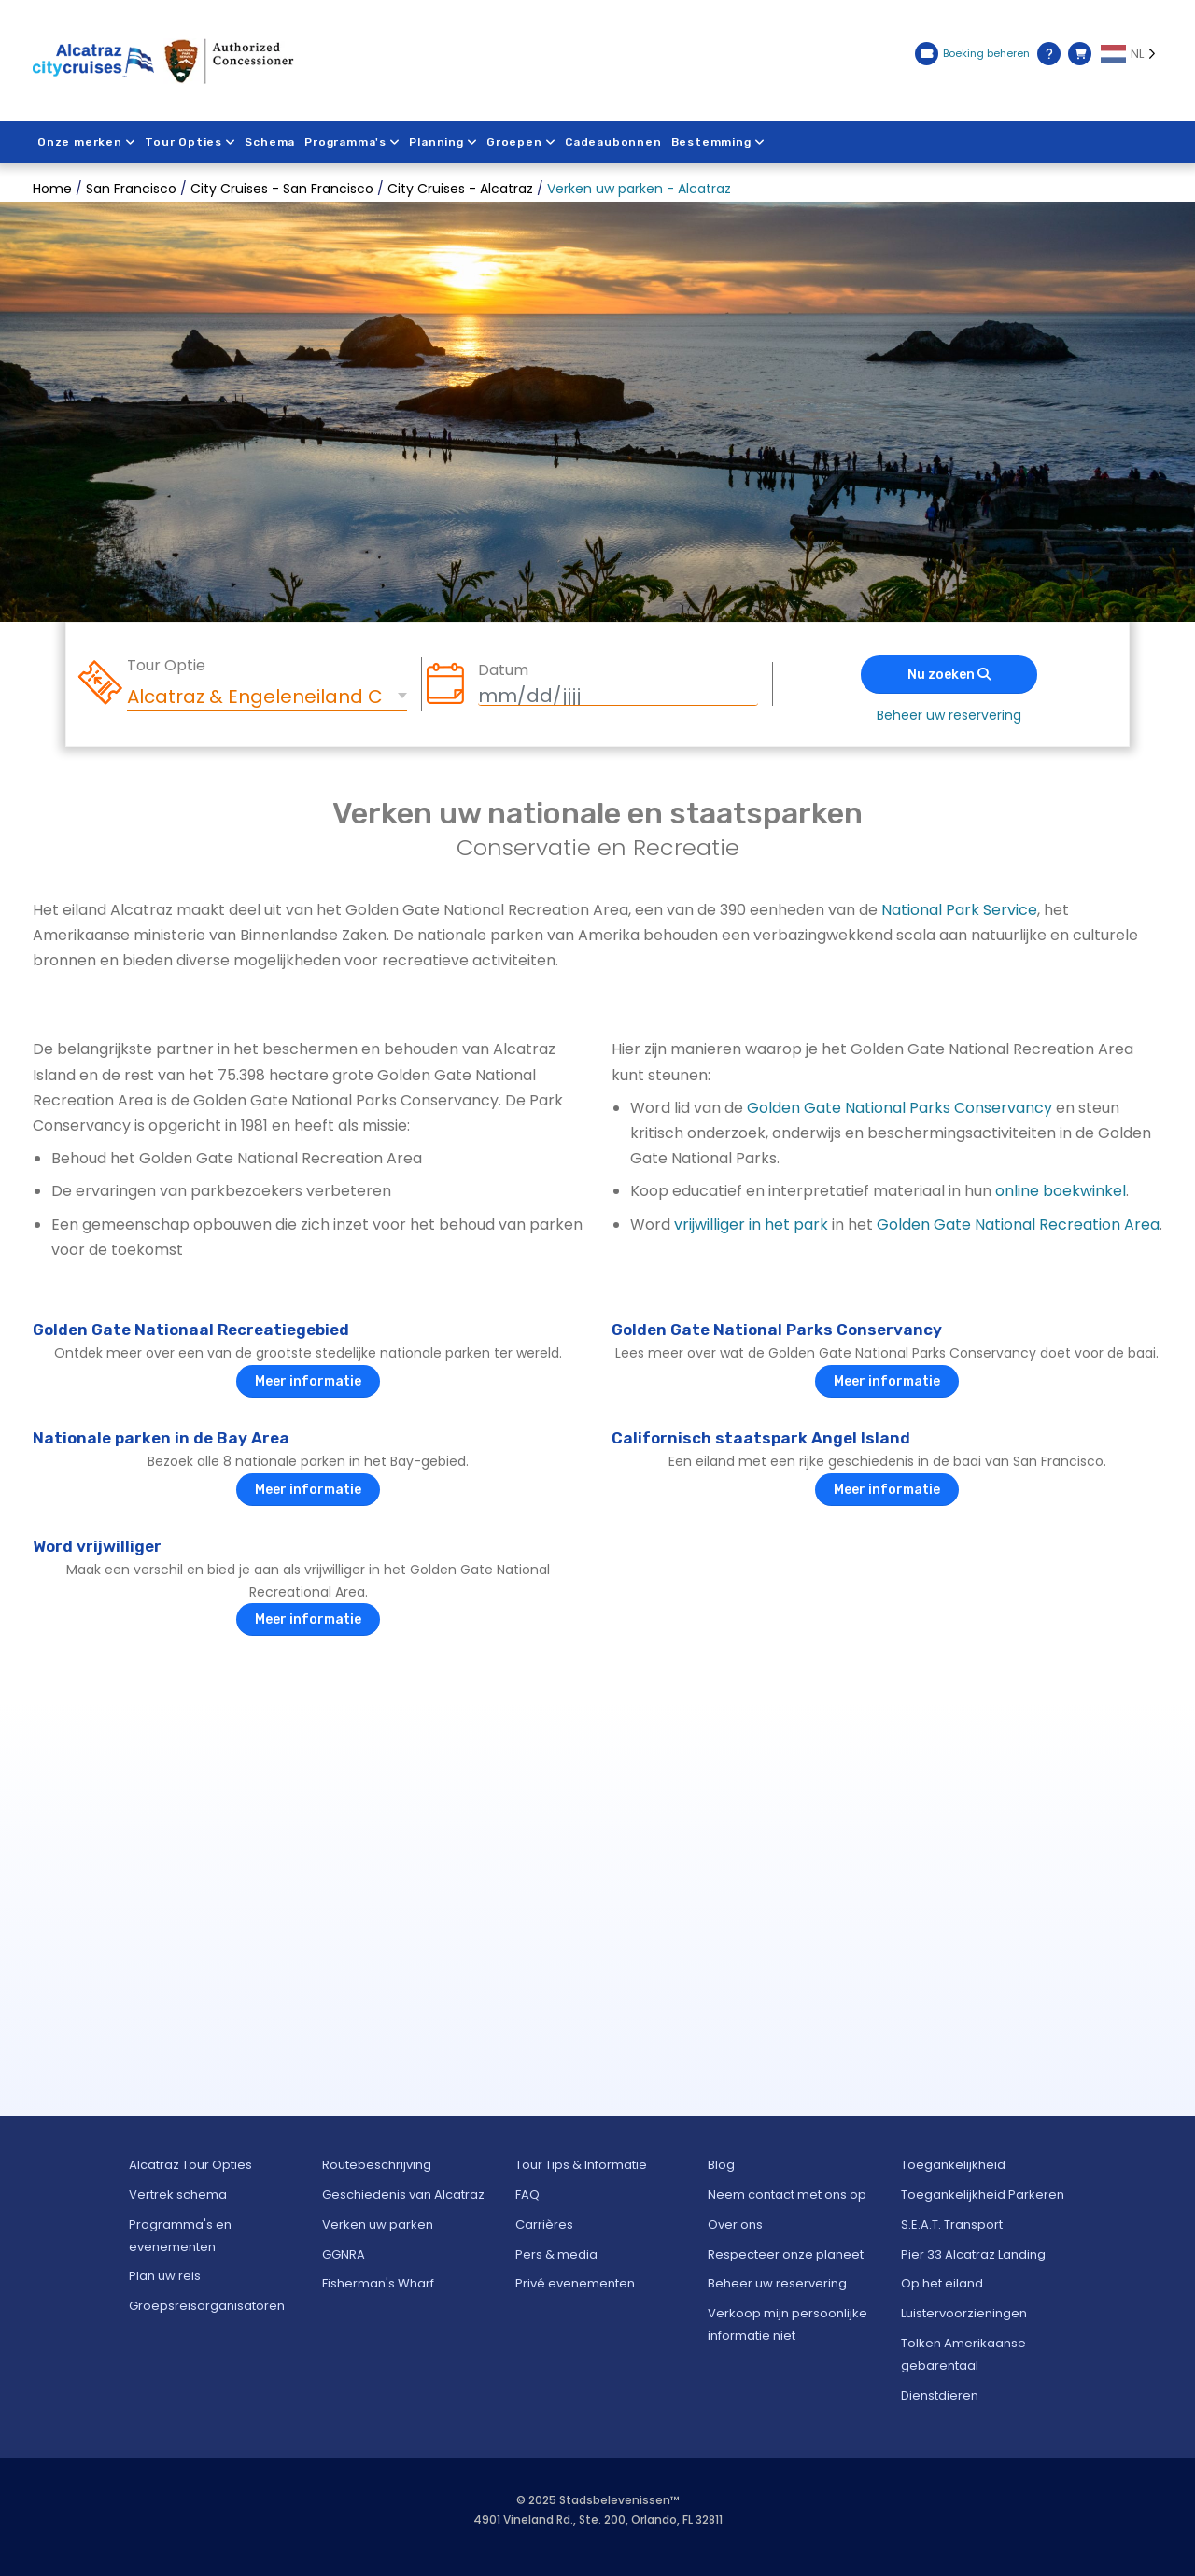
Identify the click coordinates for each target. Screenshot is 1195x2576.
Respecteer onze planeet (786, 2254)
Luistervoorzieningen (964, 2313)
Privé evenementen (575, 2283)
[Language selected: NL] (1131, 54)
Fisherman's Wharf (378, 2283)
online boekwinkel (1060, 1191)
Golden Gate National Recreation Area (1018, 1224)
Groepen (522, 141)
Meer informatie (308, 1381)
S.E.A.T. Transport (952, 2224)
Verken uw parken (377, 2224)
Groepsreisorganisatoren (207, 2306)
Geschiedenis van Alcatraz (403, 2194)
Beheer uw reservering (949, 715)
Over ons (735, 2224)
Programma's (353, 141)
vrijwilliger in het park (751, 1224)
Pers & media (556, 2254)
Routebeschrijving (376, 2165)
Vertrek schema (178, 2194)
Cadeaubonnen (615, 141)
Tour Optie (166, 665)
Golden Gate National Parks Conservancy (899, 1108)
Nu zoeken (949, 675)
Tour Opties (191, 141)
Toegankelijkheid (953, 2165)
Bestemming (720, 141)
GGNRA (343, 2254)
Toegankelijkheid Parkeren (982, 2194)
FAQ (527, 2194)
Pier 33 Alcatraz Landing (973, 2254)
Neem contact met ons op (787, 2194)
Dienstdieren (939, 2395)
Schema (271, 141)
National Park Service (959, 910)
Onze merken (86, 141)
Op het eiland (942, 2283)
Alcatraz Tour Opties (190, 2165)
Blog (721, 2165)
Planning (445, 141)
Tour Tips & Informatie (581, 2165)
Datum (503, 670)
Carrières (544, 2224)
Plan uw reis (165, 2276)
